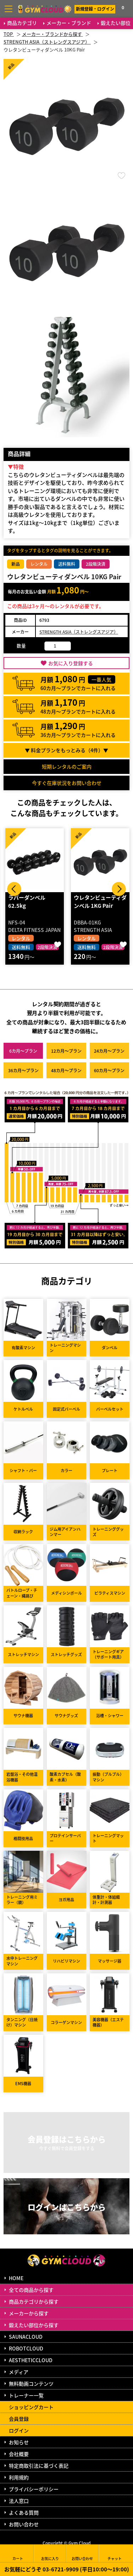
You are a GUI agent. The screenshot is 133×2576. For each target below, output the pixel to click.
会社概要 (19, 2453)
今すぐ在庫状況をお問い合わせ (66, 782)
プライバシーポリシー (34, 2489)
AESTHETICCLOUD (30, 2360)
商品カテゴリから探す (34, 2301)
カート (17, 2553)
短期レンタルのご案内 (67, 766)
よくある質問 (24, 2512)
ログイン (19, 2430)
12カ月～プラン (66, 1051)
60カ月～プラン (109, 1070)
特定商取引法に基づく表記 (38, 2465)
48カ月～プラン (66, 1070)
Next (119, 889)
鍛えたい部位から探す (34, 2324)
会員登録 (19, 2418)
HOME (16, 2278)
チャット (114, 2553)
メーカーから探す (29, 2313)
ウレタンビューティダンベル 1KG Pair (100, 901)
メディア (18, 2371)
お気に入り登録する (70, 663)
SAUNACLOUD (26, 2336)
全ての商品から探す (31, 2289)
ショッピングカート (31, 2406)
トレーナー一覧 (26, 2395)
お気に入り (50, 2553)
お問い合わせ (24, 2524)
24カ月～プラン (109, 1051)
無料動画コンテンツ (31, 2383)
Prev (14, 889)
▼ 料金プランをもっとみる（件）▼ (66, 750)
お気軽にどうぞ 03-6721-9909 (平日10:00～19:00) (66, 2569)
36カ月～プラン (23, 1070)
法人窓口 (19, 2500)
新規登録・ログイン (95, 9)
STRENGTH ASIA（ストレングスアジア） (78, 632)
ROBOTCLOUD (26, 2348)
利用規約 (19, 2477)
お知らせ (19, 2442)
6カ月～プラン (23, 1051)
